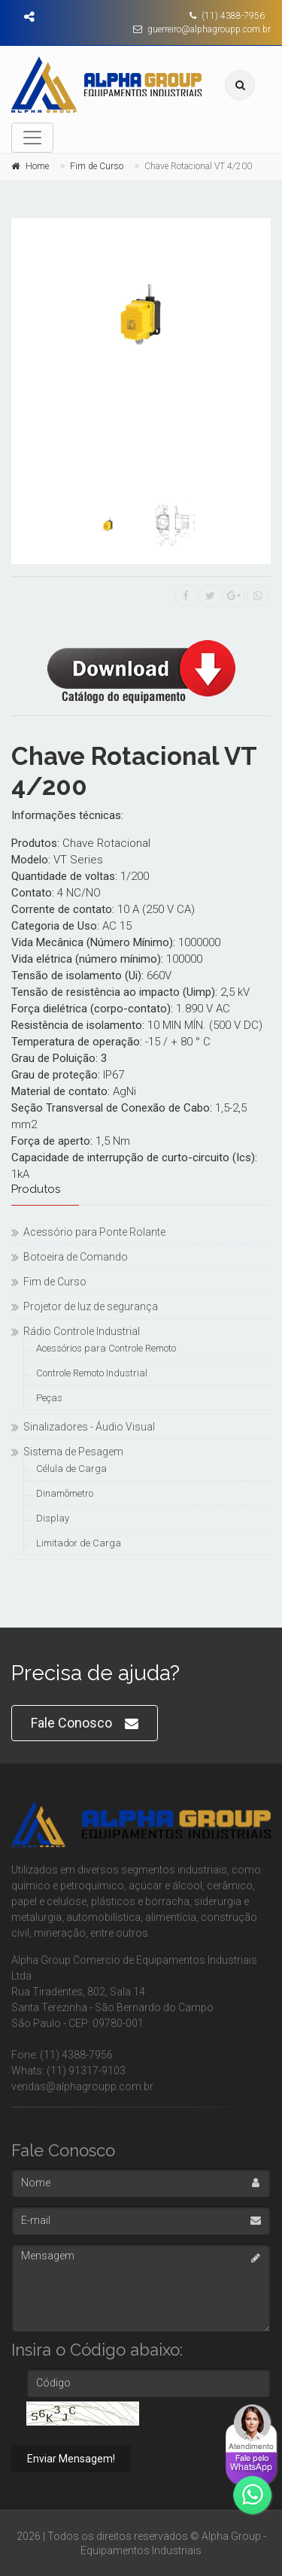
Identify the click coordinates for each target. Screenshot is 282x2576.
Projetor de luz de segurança (90, 1306)
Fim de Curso (96, 166)
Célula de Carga (71, 1468)
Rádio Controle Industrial (81, 1331)
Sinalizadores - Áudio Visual (89, 1427)
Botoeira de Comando (75, 1257)
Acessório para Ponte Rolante (94, 1232)
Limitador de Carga (78, 1543)
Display (52, 1518)
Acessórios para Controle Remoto (106, 1348)
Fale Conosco (84, 1723)
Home (37, 166)
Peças (49, 1397)
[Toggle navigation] (32, 138)
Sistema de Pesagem (73, 1452)
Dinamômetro (64, 1493)
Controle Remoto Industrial (91, 1373)
